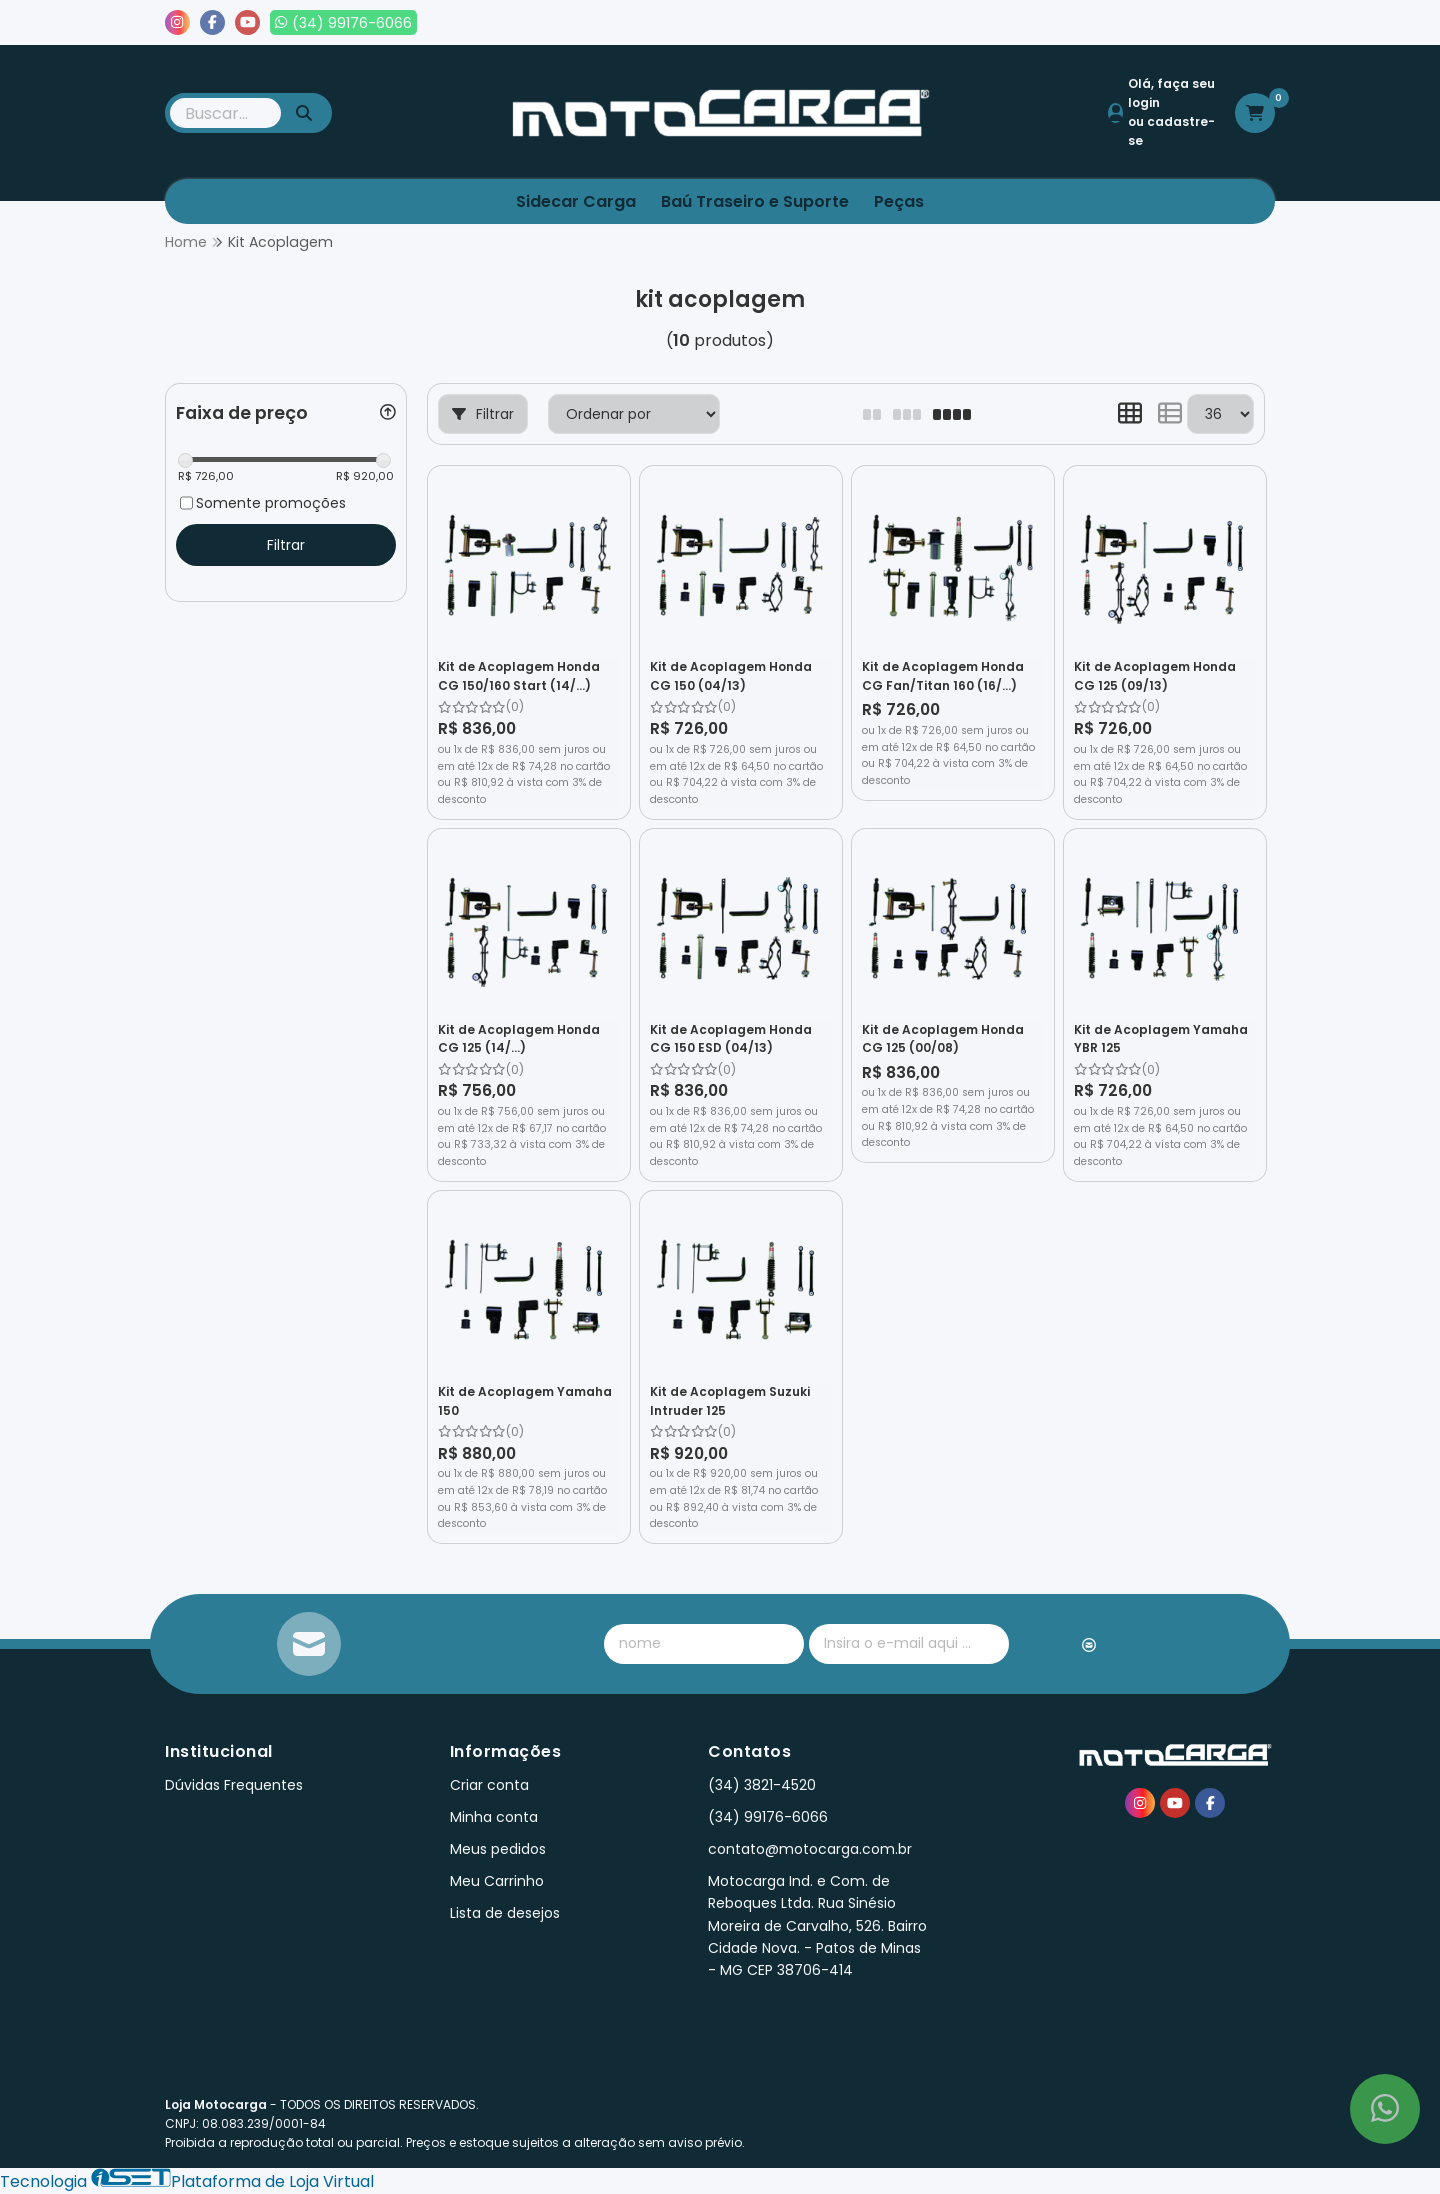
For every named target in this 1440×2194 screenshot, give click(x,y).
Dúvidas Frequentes (234, 1785)
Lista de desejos (1207, 23)
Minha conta (494, 1817)
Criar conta (489, 1785)
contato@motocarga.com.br (810, 1849)
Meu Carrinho (497, 1881)
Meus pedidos (1069, 23)
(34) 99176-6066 (768, 1817)
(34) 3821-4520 (762, 1785)
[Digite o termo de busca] (225, 113)
